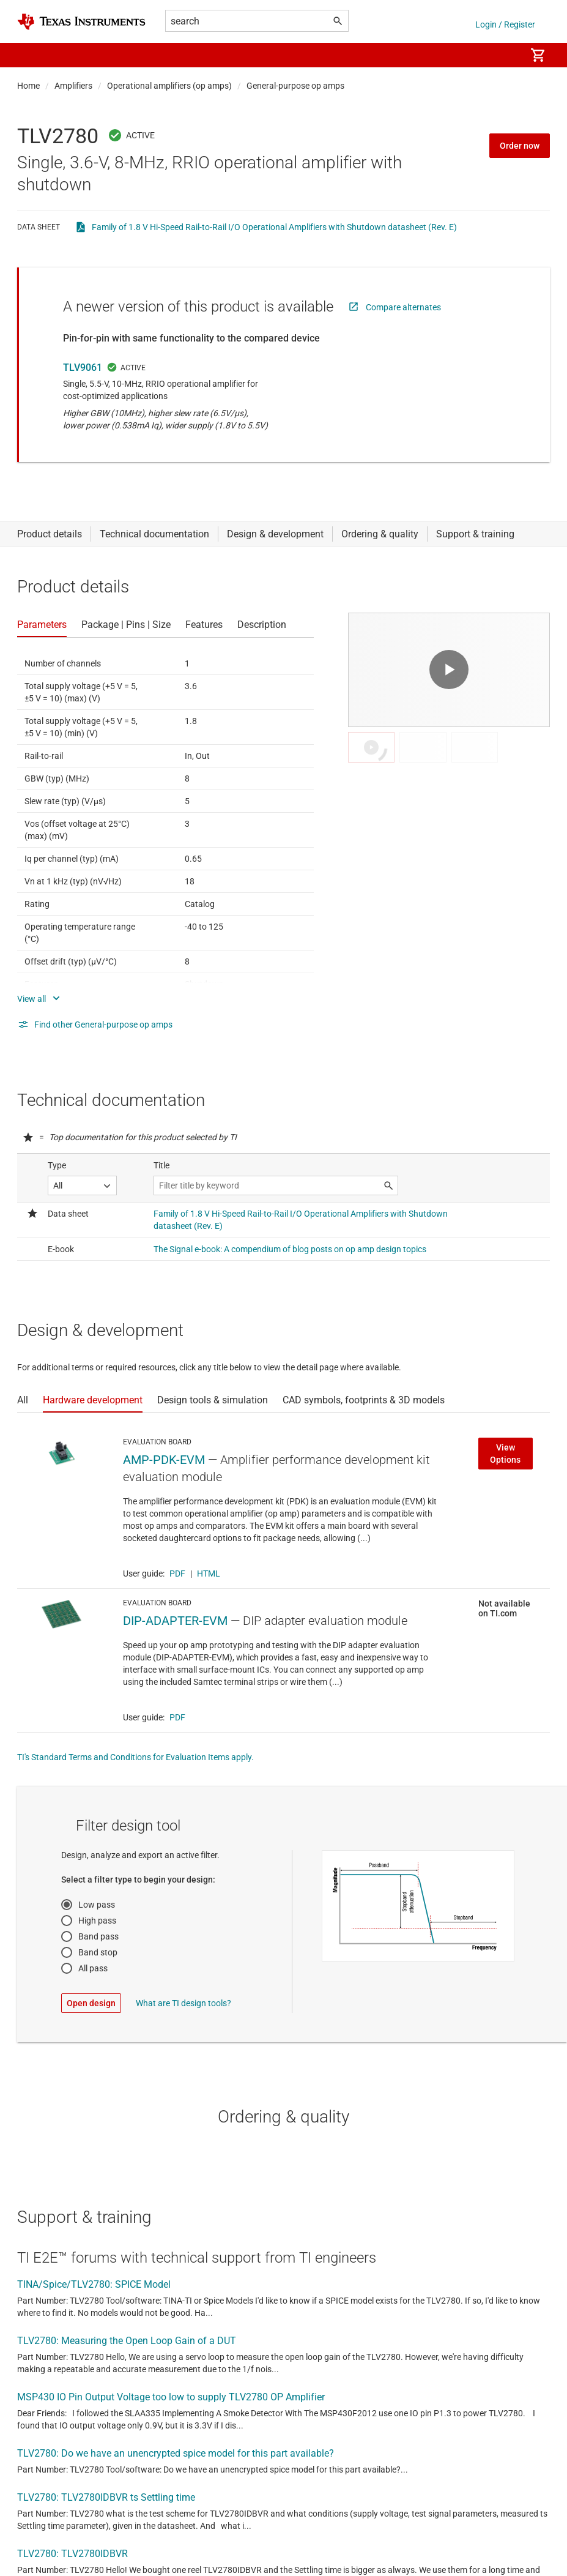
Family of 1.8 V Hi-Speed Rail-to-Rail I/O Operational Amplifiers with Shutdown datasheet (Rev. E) (274, 227)
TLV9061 (82, 367)
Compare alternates (403, 307)
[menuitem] (503, 55)
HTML (208, 1573)
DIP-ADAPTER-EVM (175, 1620)
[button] (29, 55)
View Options (505, 1454)
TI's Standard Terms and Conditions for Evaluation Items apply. (135, 1757)
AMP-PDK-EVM (164, 1459)
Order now (519, 146)
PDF (177, 1573)
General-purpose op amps (295, 86)
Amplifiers (73, 86)
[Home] (81, 21)
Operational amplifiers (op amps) (169, 86)
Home (28, 86)
